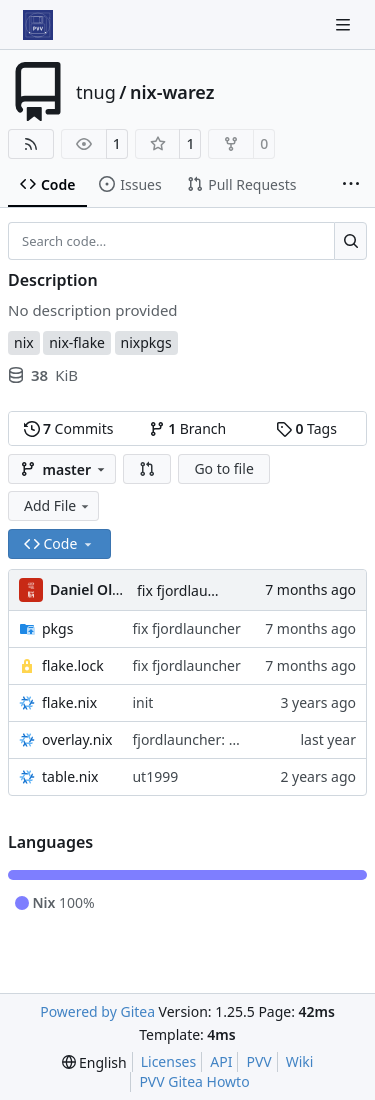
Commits (69, 428)
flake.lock (73, 665)
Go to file (223, 468)
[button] (147, 469)
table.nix (70, 776)
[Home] (38, 25)
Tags (306, 428)
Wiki (300, 1061)
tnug (96, 92)
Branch (188, 428)
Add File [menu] (58, 505)
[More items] (351, 185)
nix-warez (172, 92)
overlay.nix (77, 739)
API (221, 1061)
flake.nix (69, 702)
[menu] (94, 1062)
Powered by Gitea (97, 1011)
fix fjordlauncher (191, 590)
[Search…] (350, 241)
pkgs (57, 628)
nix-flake (77, 342)
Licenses (169, 1061)
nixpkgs (146, 342)
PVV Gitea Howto (194, 1081)
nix (24, 342)
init (142, 702)
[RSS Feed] (31, 144)
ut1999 (155, 776)
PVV (258, 1061)
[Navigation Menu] (345, 24)
